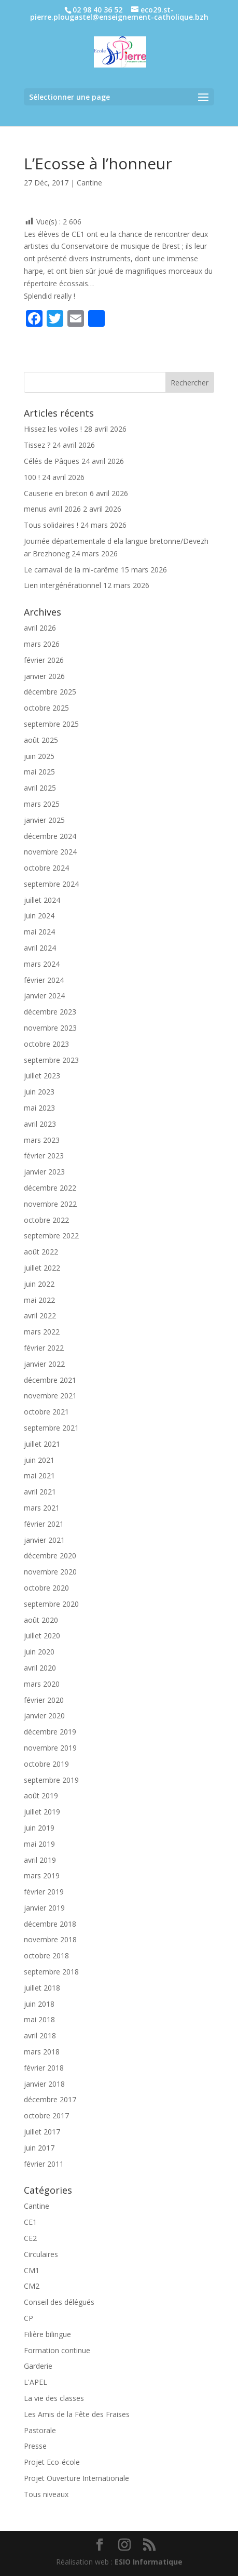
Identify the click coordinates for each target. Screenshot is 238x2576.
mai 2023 (39, 1108)
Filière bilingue (47, 2334)
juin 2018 (39, 2004)
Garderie (38, 2366)
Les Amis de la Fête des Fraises (77, 2414)
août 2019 (41, 1795)
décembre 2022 (50, 1188)
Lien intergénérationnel (62, 585)
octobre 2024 (46, 868)
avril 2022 (40, 1315)
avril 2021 (40, 1492)
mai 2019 (39, 1844)
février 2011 (44, 2164)
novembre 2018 (50, 1939)
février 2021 (44, 1524)
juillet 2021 (42, 1444)
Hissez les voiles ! (53, 429)
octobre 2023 (46, 1044)
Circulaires (41, 2254)
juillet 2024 (42, 900)
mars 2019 (42, 1875)
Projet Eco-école (52, 2462)
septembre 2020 (51, 1604)
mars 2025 (42, 804)
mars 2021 (42, 1508)
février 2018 (44, 2068)
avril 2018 (40, 2035)
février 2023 (44, 1155)
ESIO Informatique (149, 2562)
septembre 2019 (51, 1780)
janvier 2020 (44, 1715)
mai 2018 (39, 2019)
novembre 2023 (50, 1028)
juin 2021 (39, 1460)
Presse (35, 2446)
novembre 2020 (50, 1572)
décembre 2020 (50, 1555)
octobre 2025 (46, 708)
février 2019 (44, 1892)
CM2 (31, 2286)
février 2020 (44, 1700)
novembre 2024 (50, 852)
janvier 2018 (44, 2084)
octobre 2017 (46, 2115)
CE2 (30, 2238)
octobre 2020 (46, 1588)
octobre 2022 (46, 1220)
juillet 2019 (42, 1812)
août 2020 (41, 1620)
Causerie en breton (56, 493)
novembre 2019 (50, 1748)
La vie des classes (54, 2398)
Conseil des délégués (59, 2302)
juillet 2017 (42, 2132)
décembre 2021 (50, 1380)
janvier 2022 (44, 1364)
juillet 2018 (42, 1988)
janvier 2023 (44, 1172)
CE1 (30, 2222)
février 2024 (44, 980)
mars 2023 (42, 1140)
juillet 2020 (42, 1635)
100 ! (32, 477)
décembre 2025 (50, 692)
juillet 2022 (42, 1268)
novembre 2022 (50, 1204)
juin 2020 (39, 1652)
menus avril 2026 (52, 509)
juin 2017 (39, 2148)
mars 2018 (42, 2052)
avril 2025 (40, 788)
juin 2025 (39, 756)
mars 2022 (42, 1332)
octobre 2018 (46, 1955)
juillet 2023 (42, 1075)
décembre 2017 (50, 2099)
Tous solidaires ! (51, 525)
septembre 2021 (51, 1428)
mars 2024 (42, 964)
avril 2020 (40, 1668)
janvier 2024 (44, 995)
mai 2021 (39, 1475)
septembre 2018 (51, 1972)
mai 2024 (39, 932)
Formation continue (57, 2350)
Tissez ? (37, 445)
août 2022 (41, 1252)
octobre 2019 (46, 1764)
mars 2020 (42, 1684)
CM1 (31, 2270)
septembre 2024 (51, 884)
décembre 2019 (50, 1732)
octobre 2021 (46, 1412)
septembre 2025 (51, 724)
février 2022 (44, 1348)
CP (28, 2318)
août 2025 (41, 740)
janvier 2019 (44, 1908)
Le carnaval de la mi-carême (71, 570)
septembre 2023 (51, 1060)
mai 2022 (39, 1300)
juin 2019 (39, 1828)
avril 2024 (40, 948)
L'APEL (35, 2382)
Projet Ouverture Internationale (76, 2478)
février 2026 (44, 660)
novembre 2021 (50, 1395)
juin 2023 (39, 1092)
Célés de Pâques (51, 461)
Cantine (89, 183)
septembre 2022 (51, 1235)
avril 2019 (40, 1860)
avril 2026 (40, 628)
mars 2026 (42, 644)
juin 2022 (39, 1284)
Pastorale (40, 2430)
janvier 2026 (44, 676)
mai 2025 (39, 772)
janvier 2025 (44, 820)
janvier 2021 (44, 1540)
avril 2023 (40, 1124)
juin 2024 (39, 915)
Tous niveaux (46, 2494)
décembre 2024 (50, 836)
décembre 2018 (50, 1924)
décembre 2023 (50, 1012)
